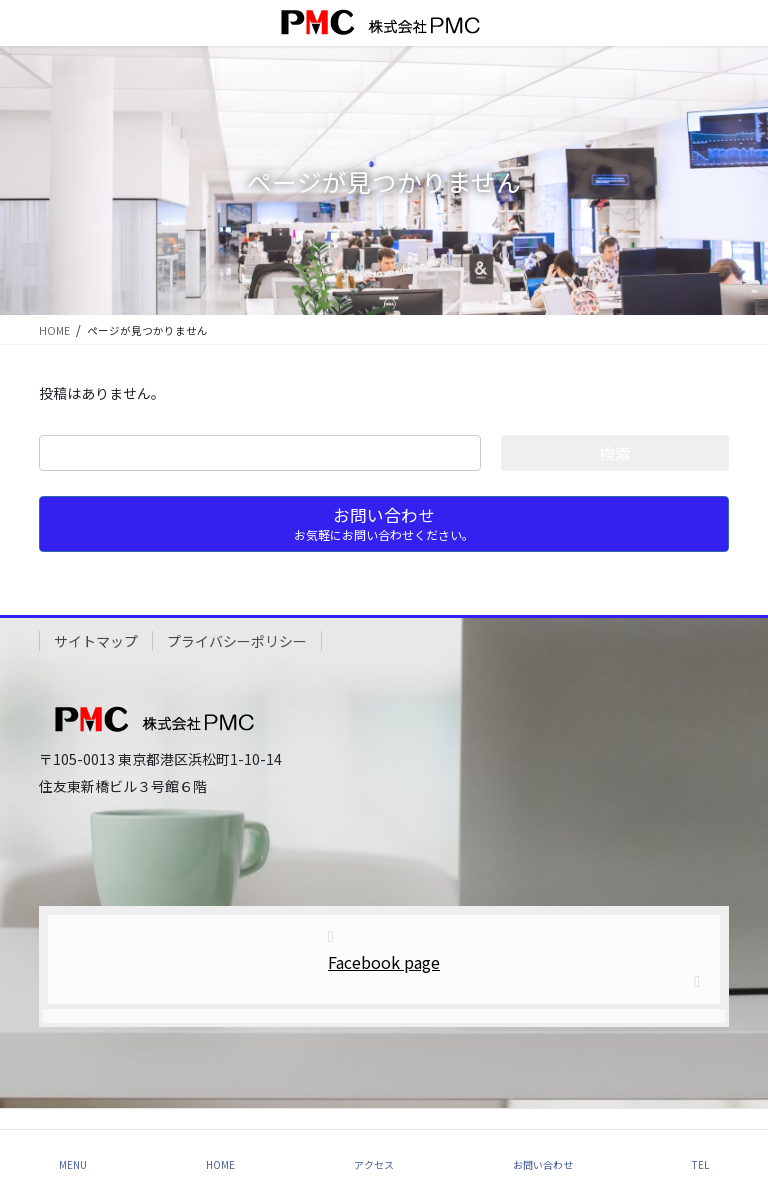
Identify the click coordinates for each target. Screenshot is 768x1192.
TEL (700, 1164)
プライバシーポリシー (237, 641)
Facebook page (384, 962)
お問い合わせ (543, 1164)
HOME (220, 1164)
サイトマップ (96, 641)
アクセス (374, 1164)
